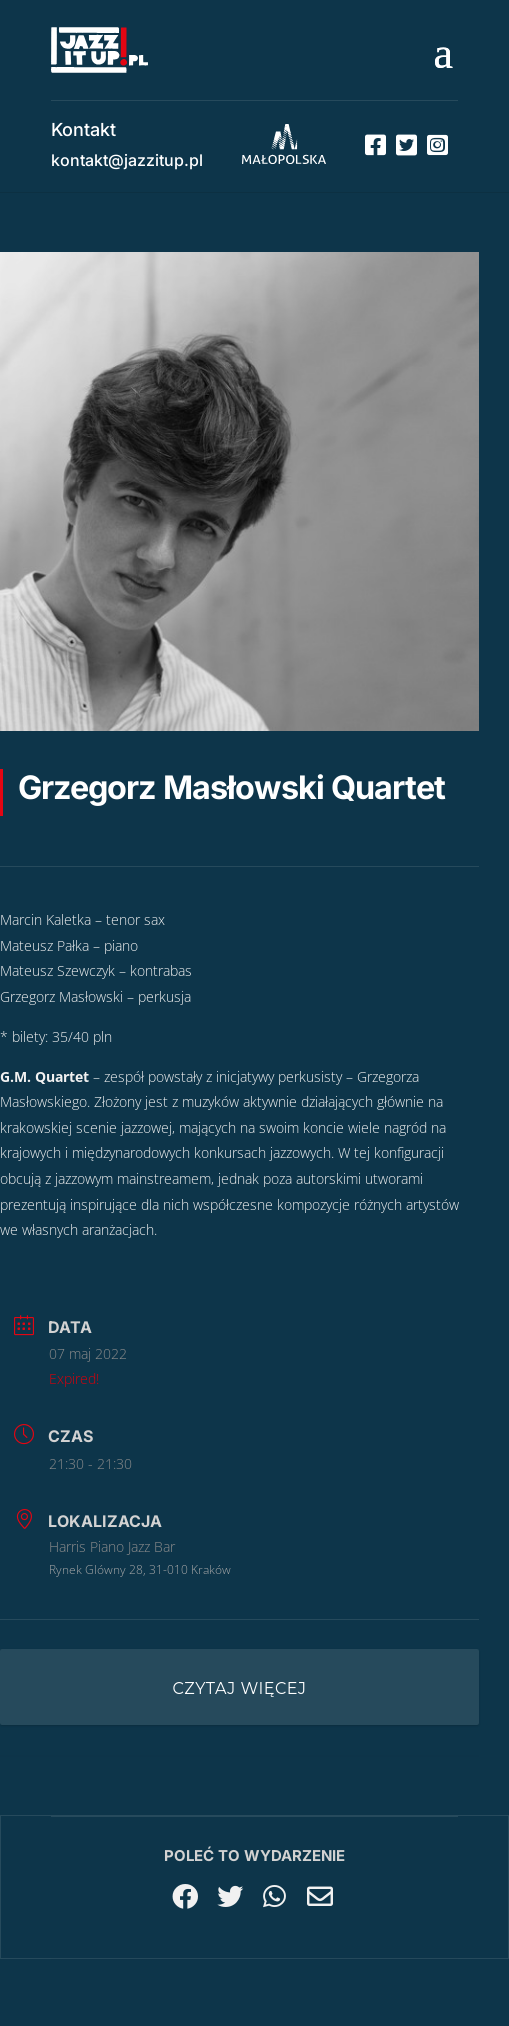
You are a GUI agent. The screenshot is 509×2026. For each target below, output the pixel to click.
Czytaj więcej (240, 1688)
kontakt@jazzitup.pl (127, 160)
